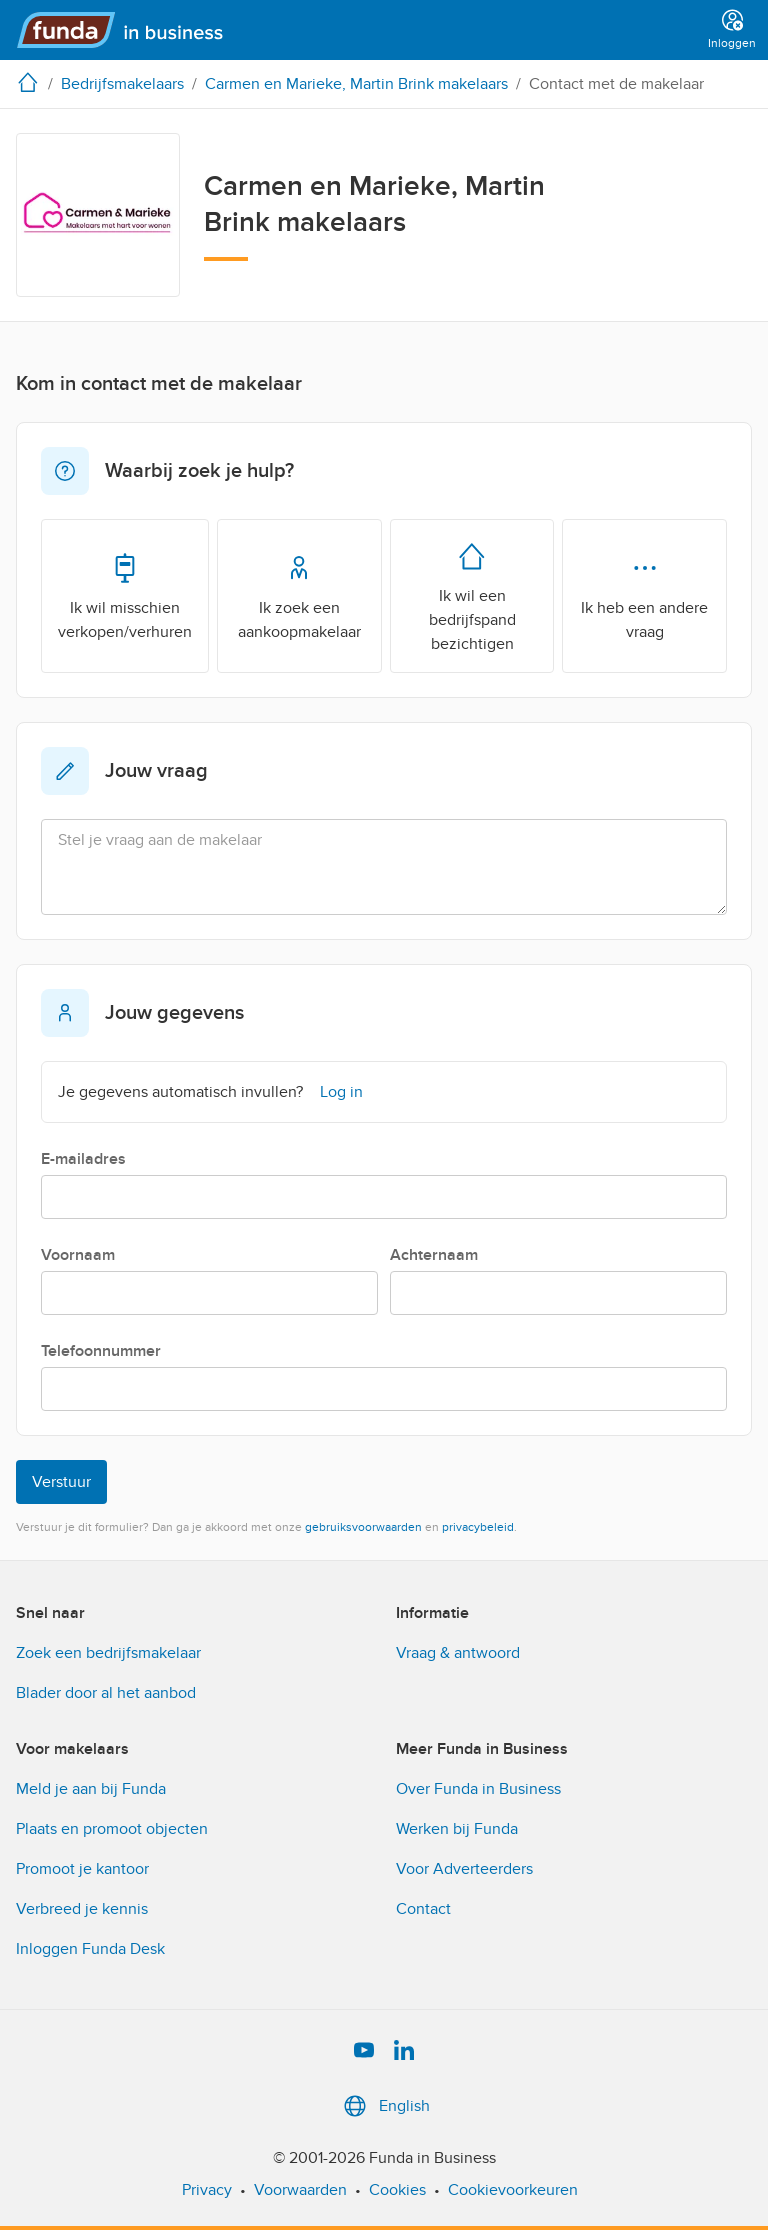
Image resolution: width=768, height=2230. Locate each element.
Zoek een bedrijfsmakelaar (108, 1653)
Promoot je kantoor (82, 1869)
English (384, 2106)
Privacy (207, 2190)
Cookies (397, 2190)
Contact (423, 1909)
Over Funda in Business (478, 1789)
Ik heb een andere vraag (644, 595)
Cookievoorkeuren (513, 2190)
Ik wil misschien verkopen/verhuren (125, 595)
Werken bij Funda (457, 1829)
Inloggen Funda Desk (90, 1949)
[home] (32, 82)
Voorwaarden (300, 2190)
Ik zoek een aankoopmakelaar (299, 595)
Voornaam (78, 1255)
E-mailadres (83, 1159)
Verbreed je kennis (82, 1909)
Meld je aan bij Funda (91, 1789)
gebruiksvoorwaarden (363, 1527)
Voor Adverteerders (464, 1869)
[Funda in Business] (128, 30)
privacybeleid (478, 1527)
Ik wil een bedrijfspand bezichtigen (472, 595)
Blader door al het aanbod (106, 1693)
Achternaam (434, 1255)
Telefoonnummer (101, 1351)
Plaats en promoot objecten (112, 1829)
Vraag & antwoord (458, 1653)
